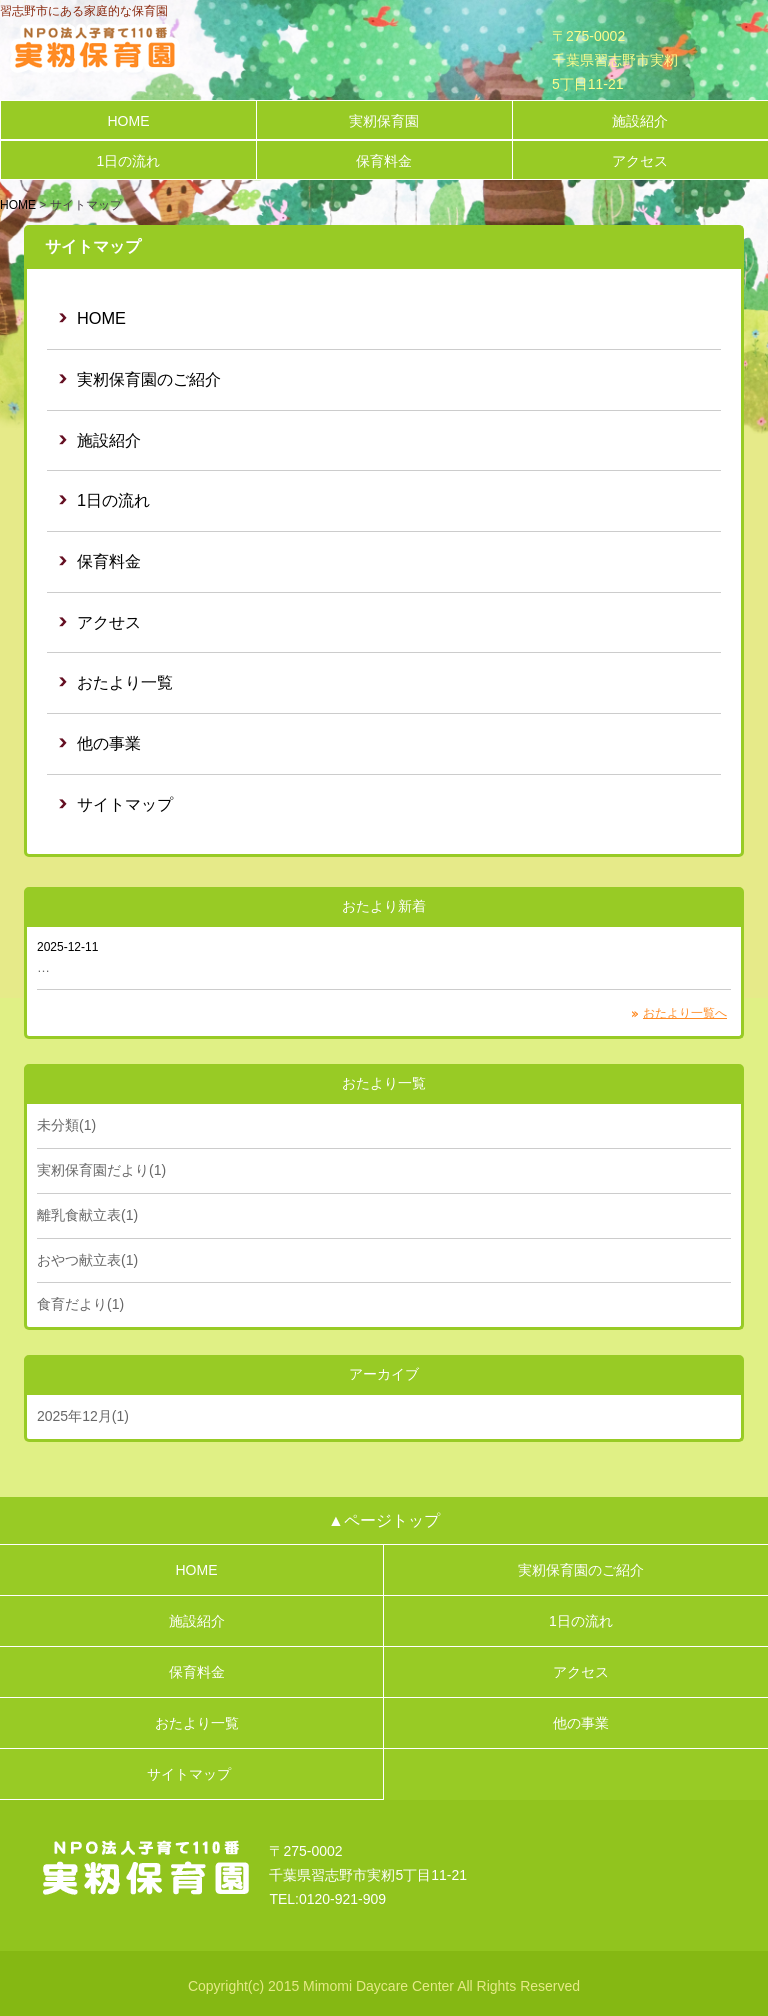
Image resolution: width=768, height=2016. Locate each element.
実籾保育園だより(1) (101, 1170)
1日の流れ (129, 161)
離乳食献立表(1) (87, 1215)
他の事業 (109, 743)
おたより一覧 (125, 682)
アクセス (640, 161)
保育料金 (384, 161)
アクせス (109, 622)
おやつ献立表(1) (87, 1260)
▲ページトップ (384, 1520)
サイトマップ (125, 804)
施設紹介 (640, 121)
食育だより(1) (80, 1304)
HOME (128, 121)
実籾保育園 (384, 121)
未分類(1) (66, 1125)
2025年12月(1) (83, 1416)
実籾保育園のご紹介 (149, 379)
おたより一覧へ (685, 1013)
